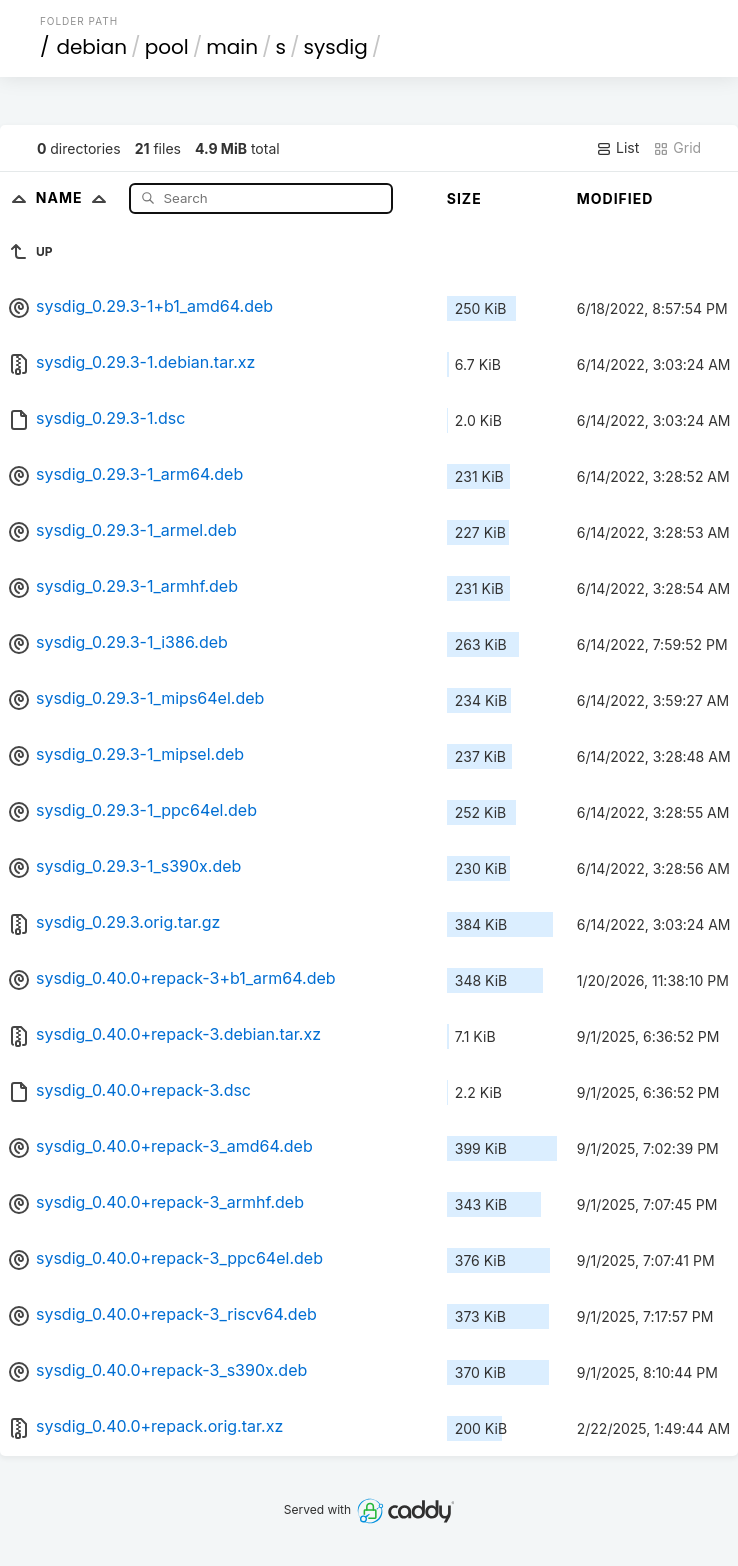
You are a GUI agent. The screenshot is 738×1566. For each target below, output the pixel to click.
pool (167, 47)
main (232, 47)
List (617, 148)
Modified (615, 198)
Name (75, 197)
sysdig (336, 47)
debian (91, 47)
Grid (677, 148)
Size (464, 198)
